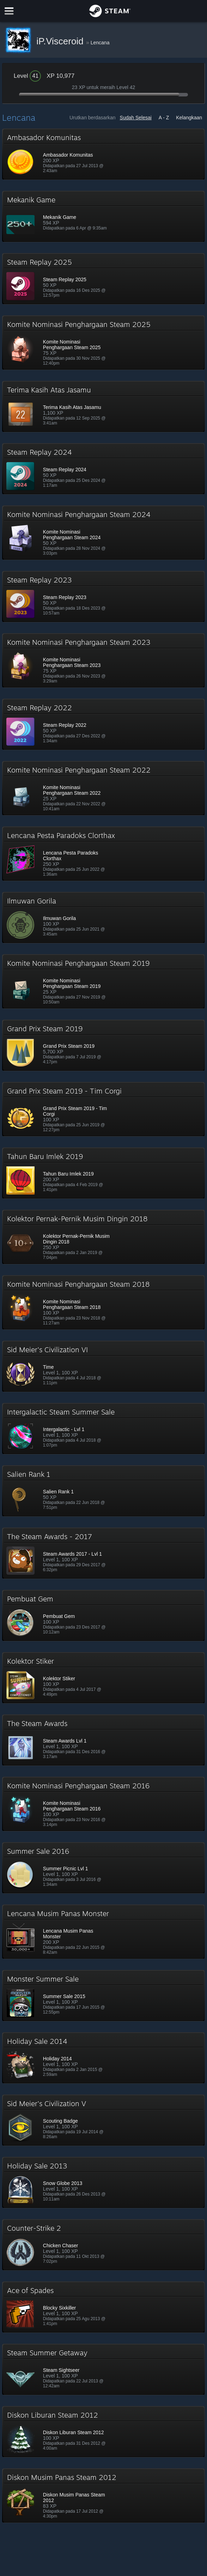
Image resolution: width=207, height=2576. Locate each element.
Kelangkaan (189, 117)
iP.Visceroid (61, 41)
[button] (103, 154)
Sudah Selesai (136, 117)
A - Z (164, 117)
